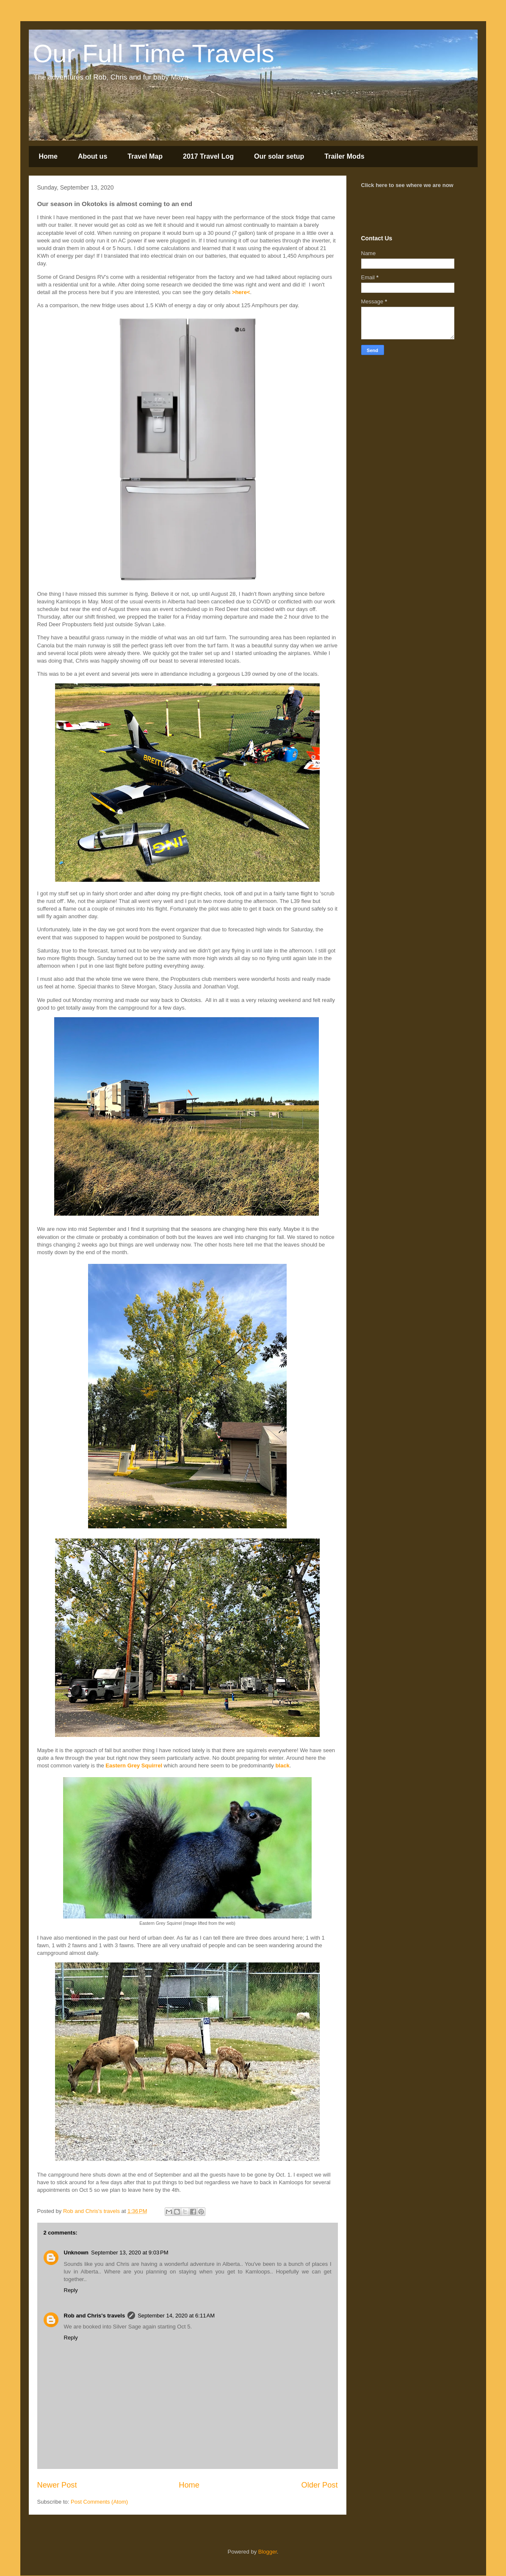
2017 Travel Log (208, 156)
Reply (71, 2290)
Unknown (76, 2252)
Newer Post (57, 2485)
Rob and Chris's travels (94, 2315)
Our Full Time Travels (153, 53)
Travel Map (145, 156)
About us (92, 156)
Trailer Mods (344, 156)
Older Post (319, 2485)
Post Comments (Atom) (99, 2502)
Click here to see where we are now (407, 185)
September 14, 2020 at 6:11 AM (176, 2315)
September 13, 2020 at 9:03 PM (129, 2252)
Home (48, 156)
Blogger (267, 2551)
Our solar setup (279, 156)
